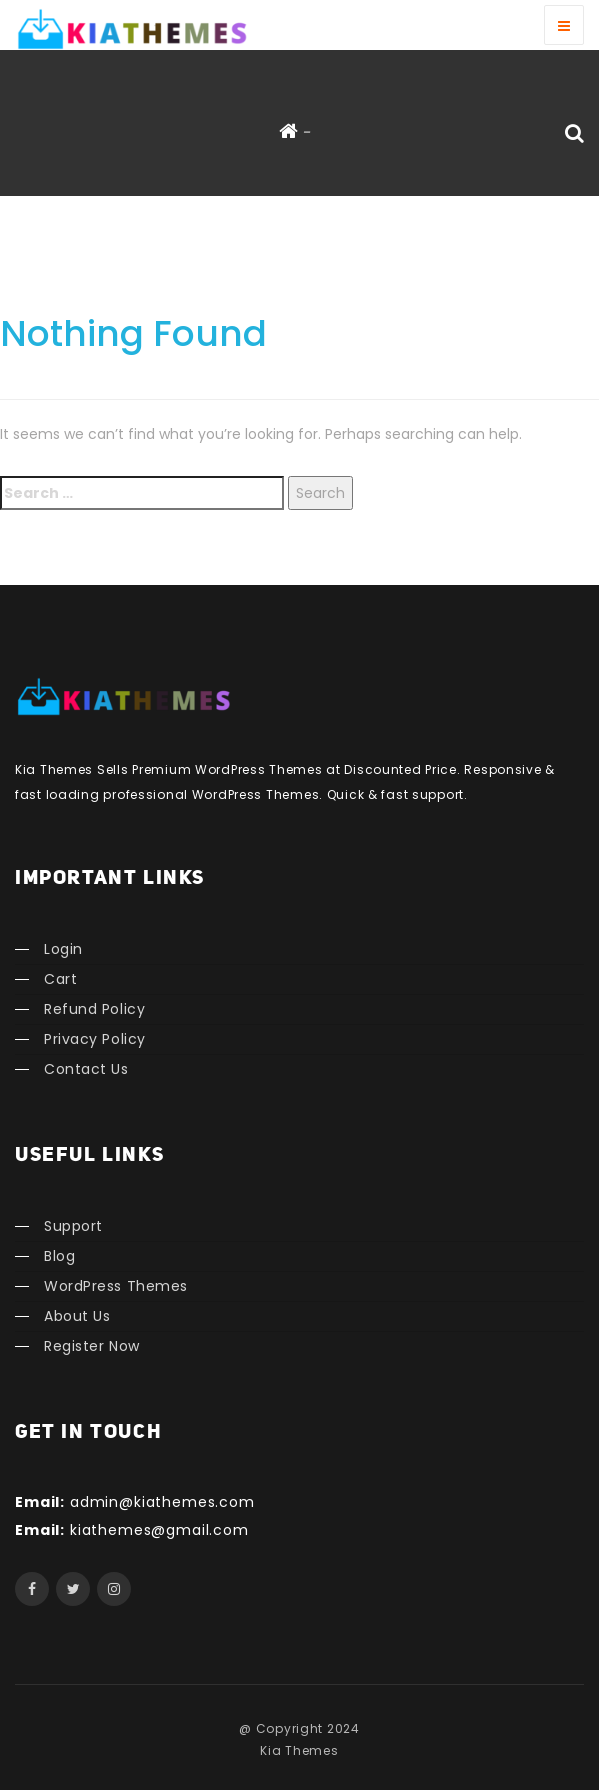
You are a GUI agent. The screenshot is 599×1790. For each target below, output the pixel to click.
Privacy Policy (95, 1039)
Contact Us (86, 1069)
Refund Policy (94, 1009)
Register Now (92, 1346)
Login (63, 949)
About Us (77, 1316)
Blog (59, 1256)
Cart (60, 979)
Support (73, 1226)
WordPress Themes (116, 1286)
